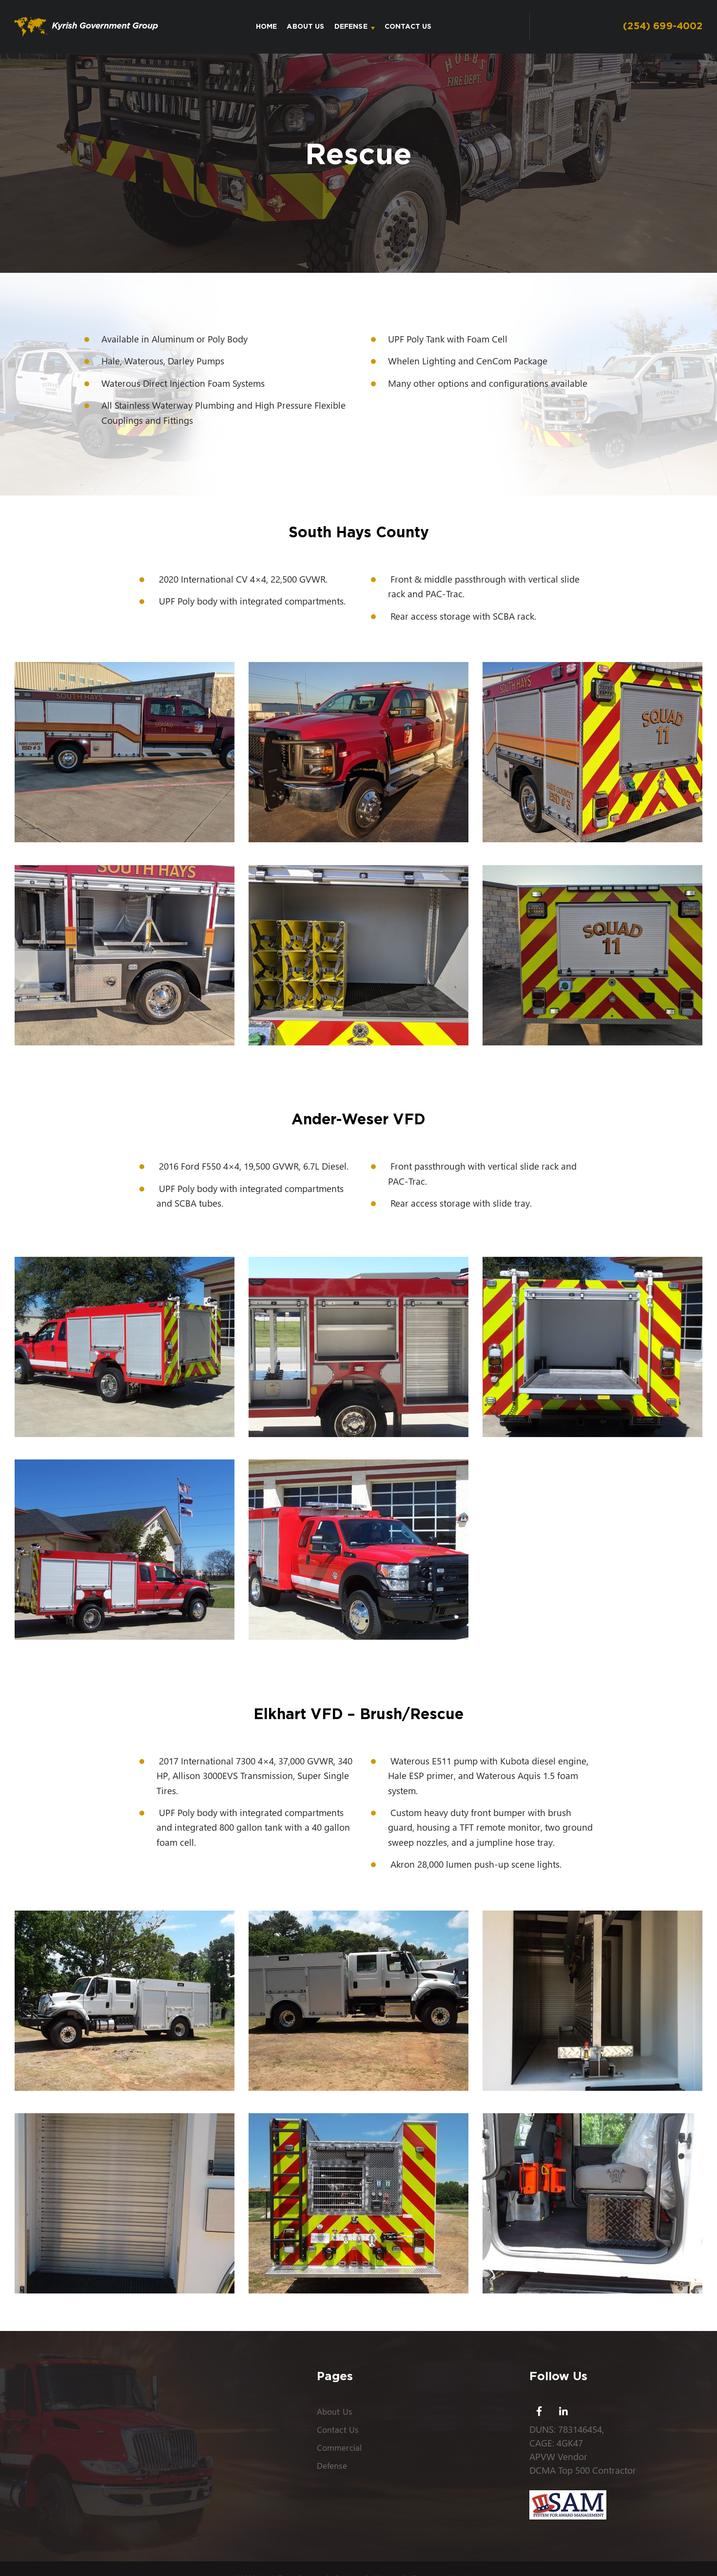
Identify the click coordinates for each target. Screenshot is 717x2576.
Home (268, 27)
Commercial (339, 2447)
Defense (352, 27)
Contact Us (409, 27)
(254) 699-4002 (662, 26)
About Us (307, 27)
